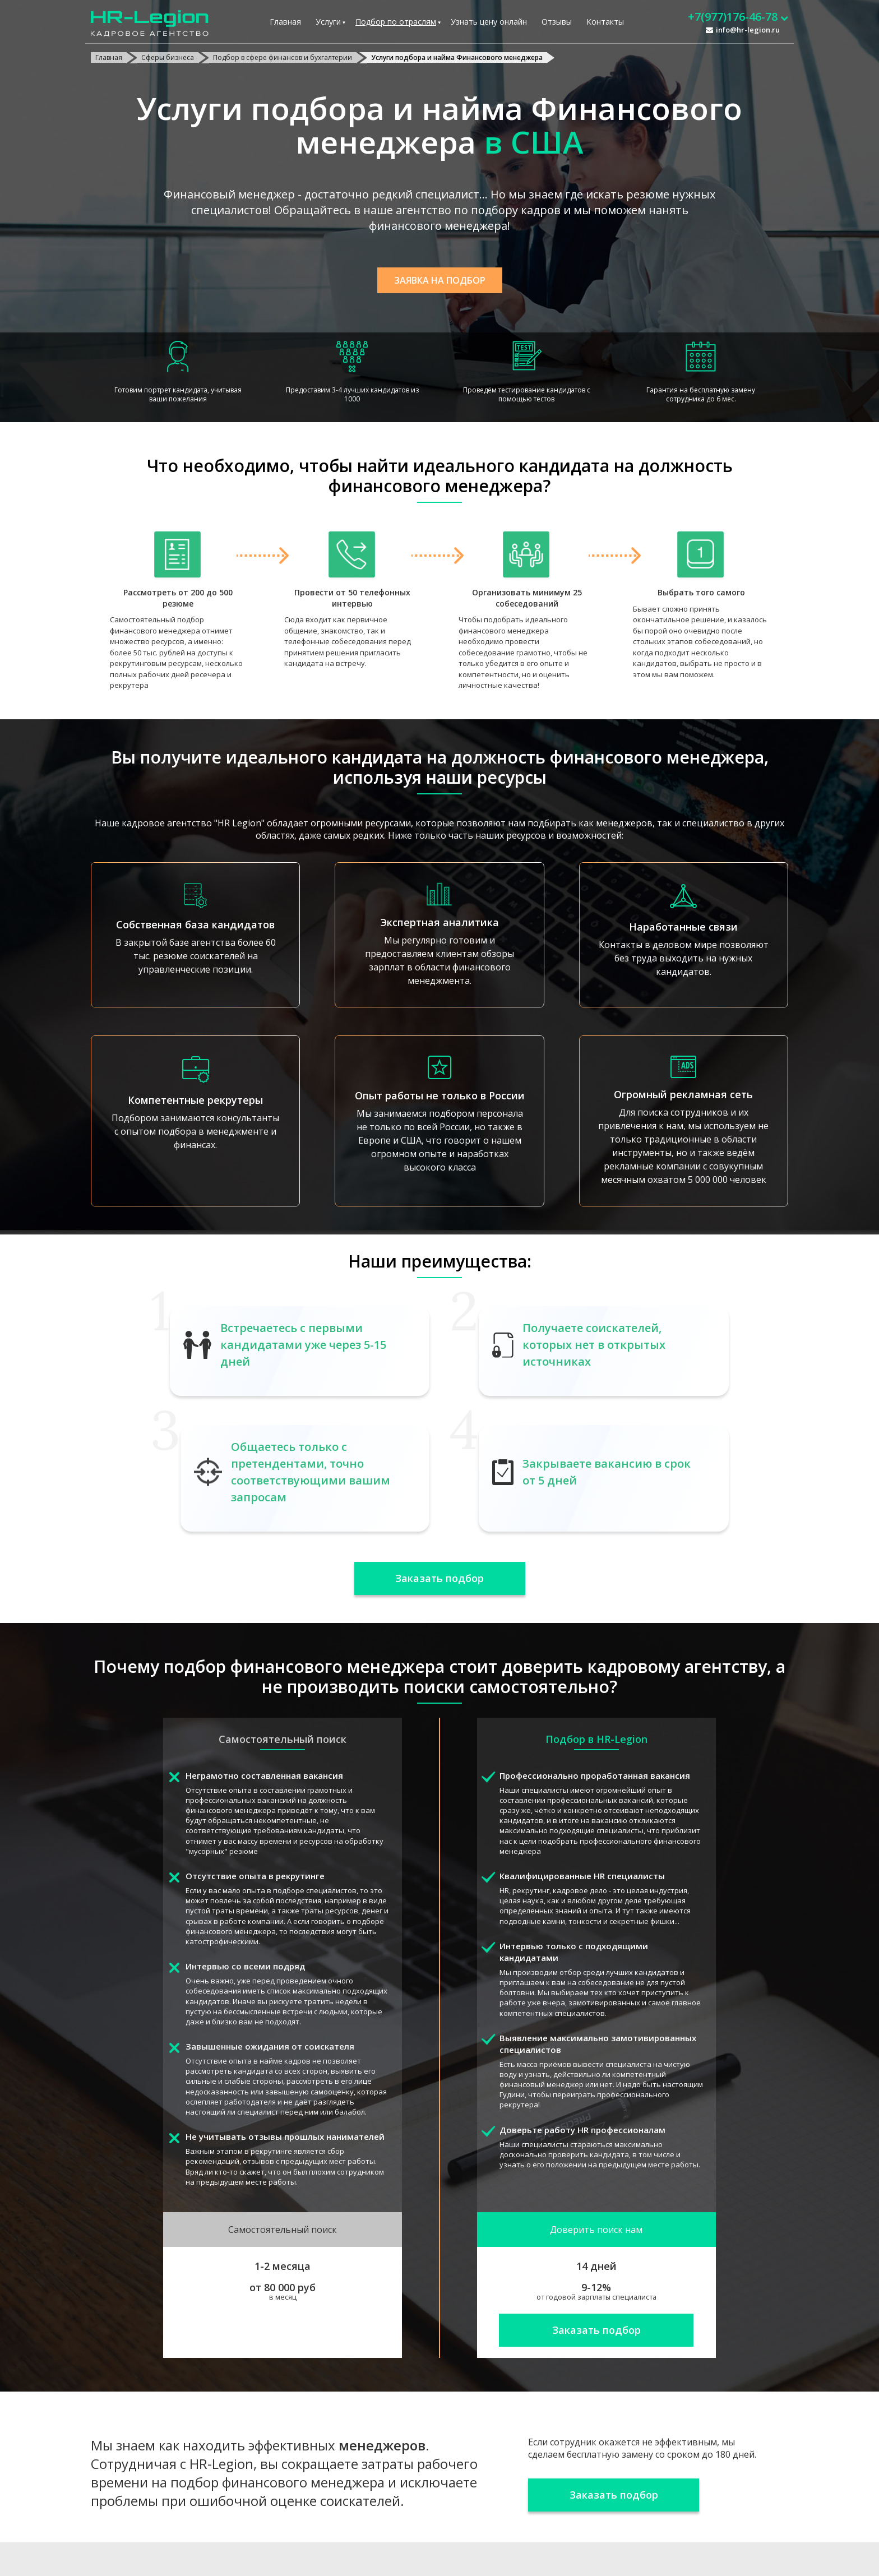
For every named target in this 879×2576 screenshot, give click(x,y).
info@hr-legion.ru (748, 30)
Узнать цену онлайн (489, 21)
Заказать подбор (439, 1578)
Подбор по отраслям (395, 21)
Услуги (328, 21)
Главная (285, 21)
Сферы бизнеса (167, 57)
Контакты (605, 21)
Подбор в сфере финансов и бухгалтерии (282, 57)
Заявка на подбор (439, 280)
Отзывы (557, 21)
